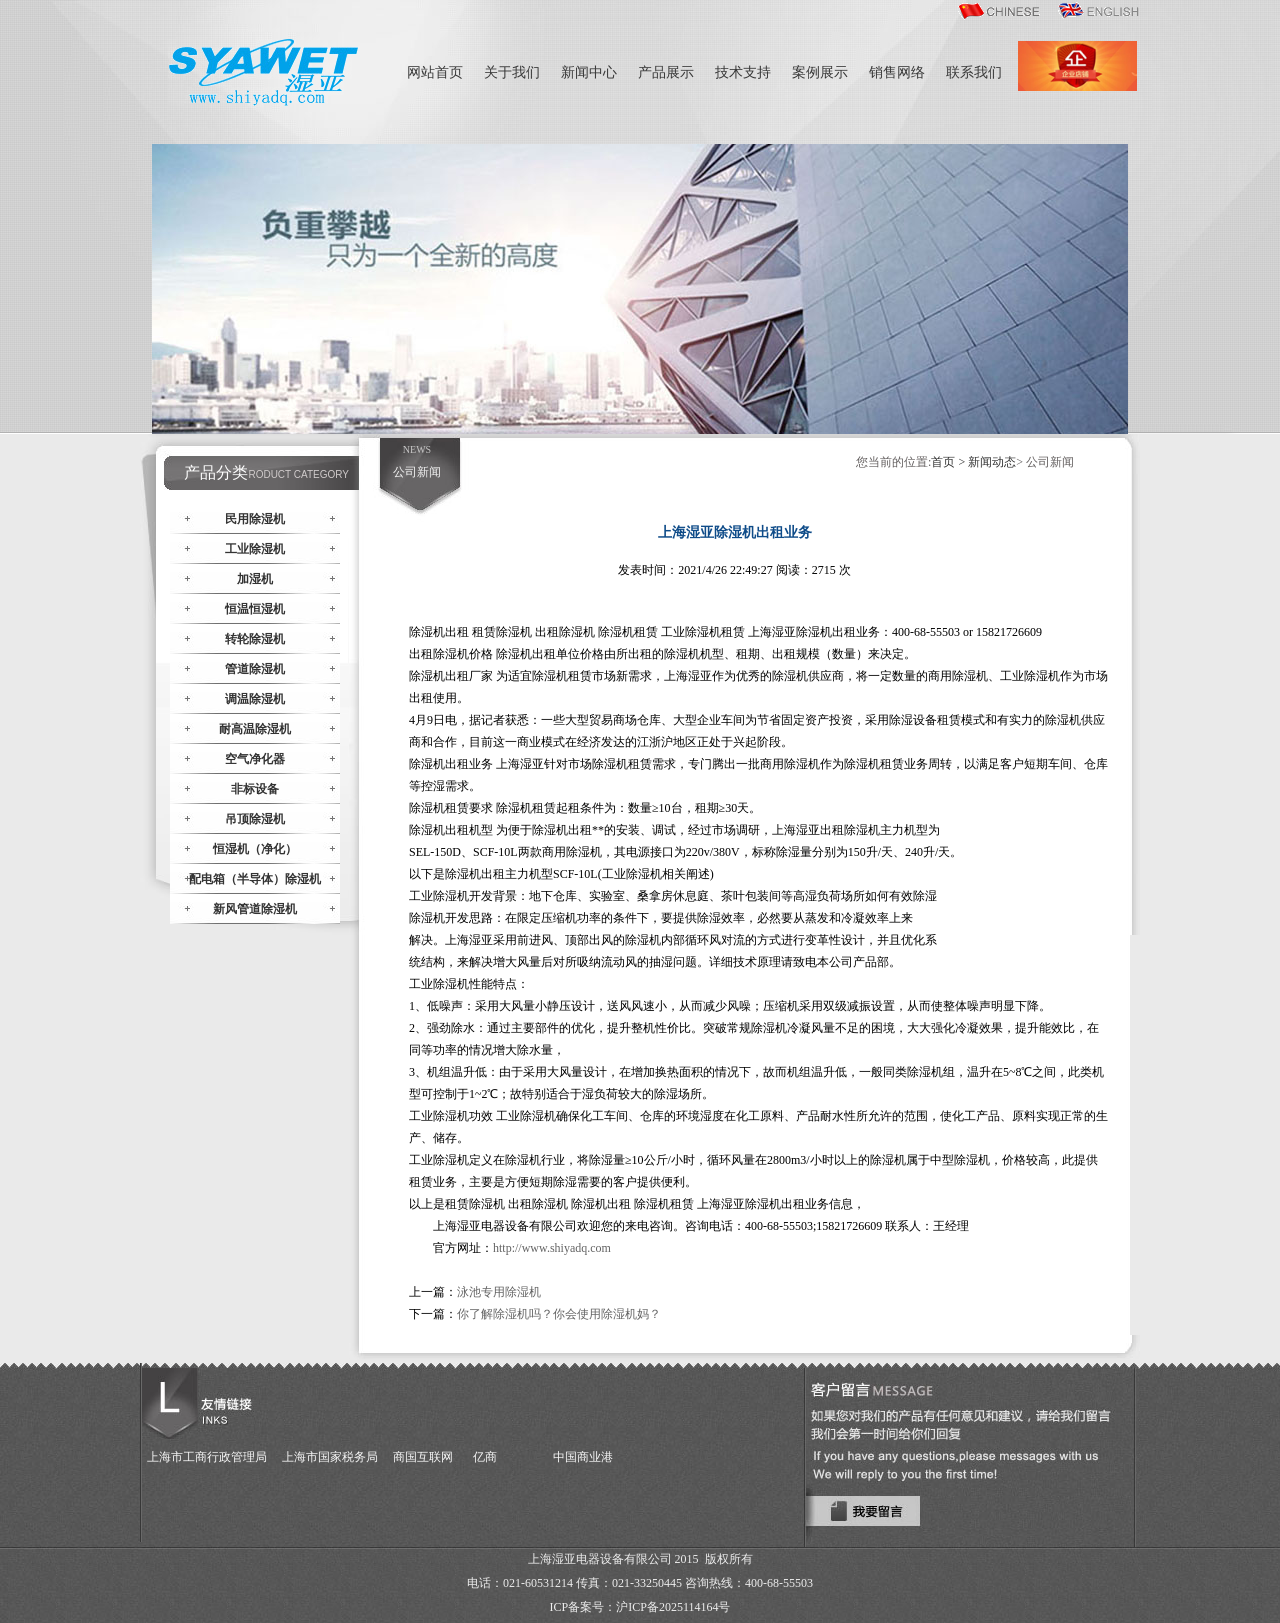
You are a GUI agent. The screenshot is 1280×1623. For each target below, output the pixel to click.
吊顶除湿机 (255, 819)
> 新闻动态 (987, 462)
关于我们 (512, 72)
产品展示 (666, 72)
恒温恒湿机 (255, 609)
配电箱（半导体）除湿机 (255, 879)
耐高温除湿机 (255, 729)
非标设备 (255, 789)
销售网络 (897, 72)
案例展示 (820, 72)
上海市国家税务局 (330, 1457)
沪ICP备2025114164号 (673, 1607)
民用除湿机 (255, 519)
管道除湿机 (255, 669)
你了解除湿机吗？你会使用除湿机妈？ (559, 1314)
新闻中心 (589, 72)
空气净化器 (255, 759)
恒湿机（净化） (255, 849)
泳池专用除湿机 (499, 1292)
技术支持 (743, 72)
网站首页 (435, 72)
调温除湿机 (255, 699)
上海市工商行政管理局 (207, 1457)
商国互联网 (423, 1457)
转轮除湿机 (255, 639)
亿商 (485, 1457)
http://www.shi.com (552, 1248)
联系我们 (974, 72)
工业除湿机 (255, 549)
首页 (943, 462)
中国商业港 (583, 1457)
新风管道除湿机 (255, 909)
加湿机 (255, 579)
